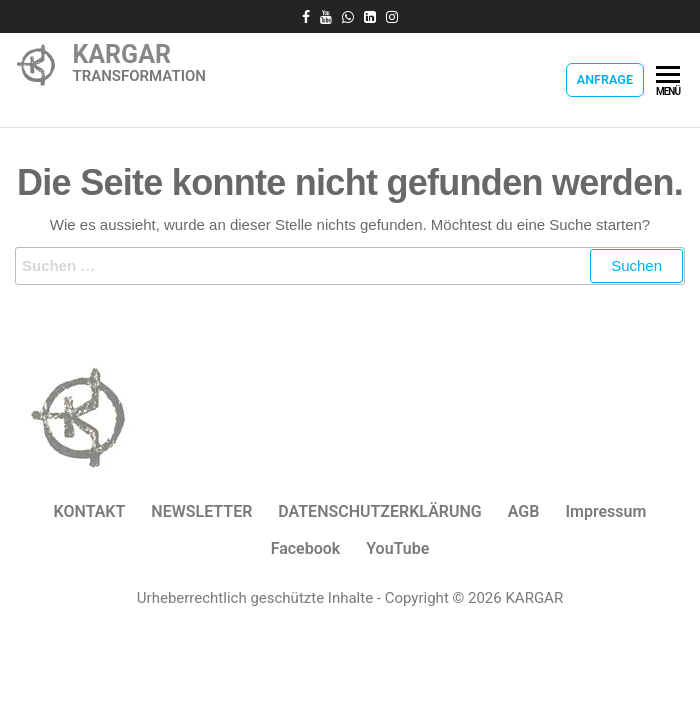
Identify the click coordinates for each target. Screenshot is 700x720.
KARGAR (121, 54)
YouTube (397, 548)
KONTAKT (90, 511)
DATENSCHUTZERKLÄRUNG (379, 511)
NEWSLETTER (201, 511)
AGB (524, 511)
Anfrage (605, 79)
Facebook (306, 548)
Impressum (605, 511)
